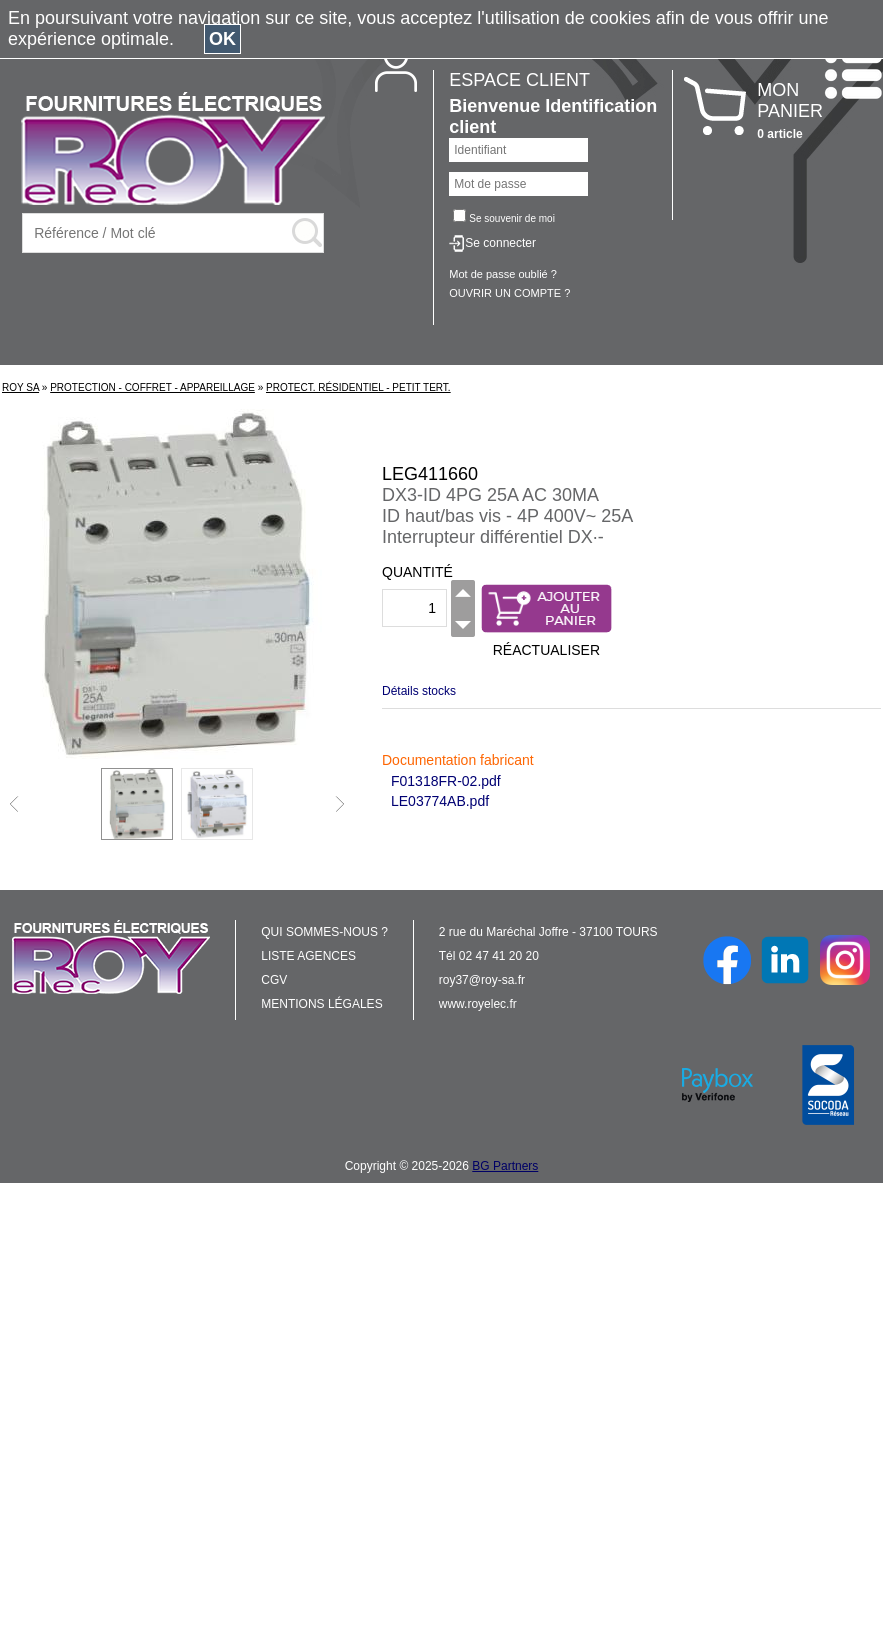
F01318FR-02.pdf (446, 781)
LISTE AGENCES (308, 956)
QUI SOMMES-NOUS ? (324, 932)
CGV (274, 980)
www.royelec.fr (478, 1004)
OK (222, 39)
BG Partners (505, 1166)
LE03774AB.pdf (440, 801)
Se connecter (500, 243)
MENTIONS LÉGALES (321, 1004)
